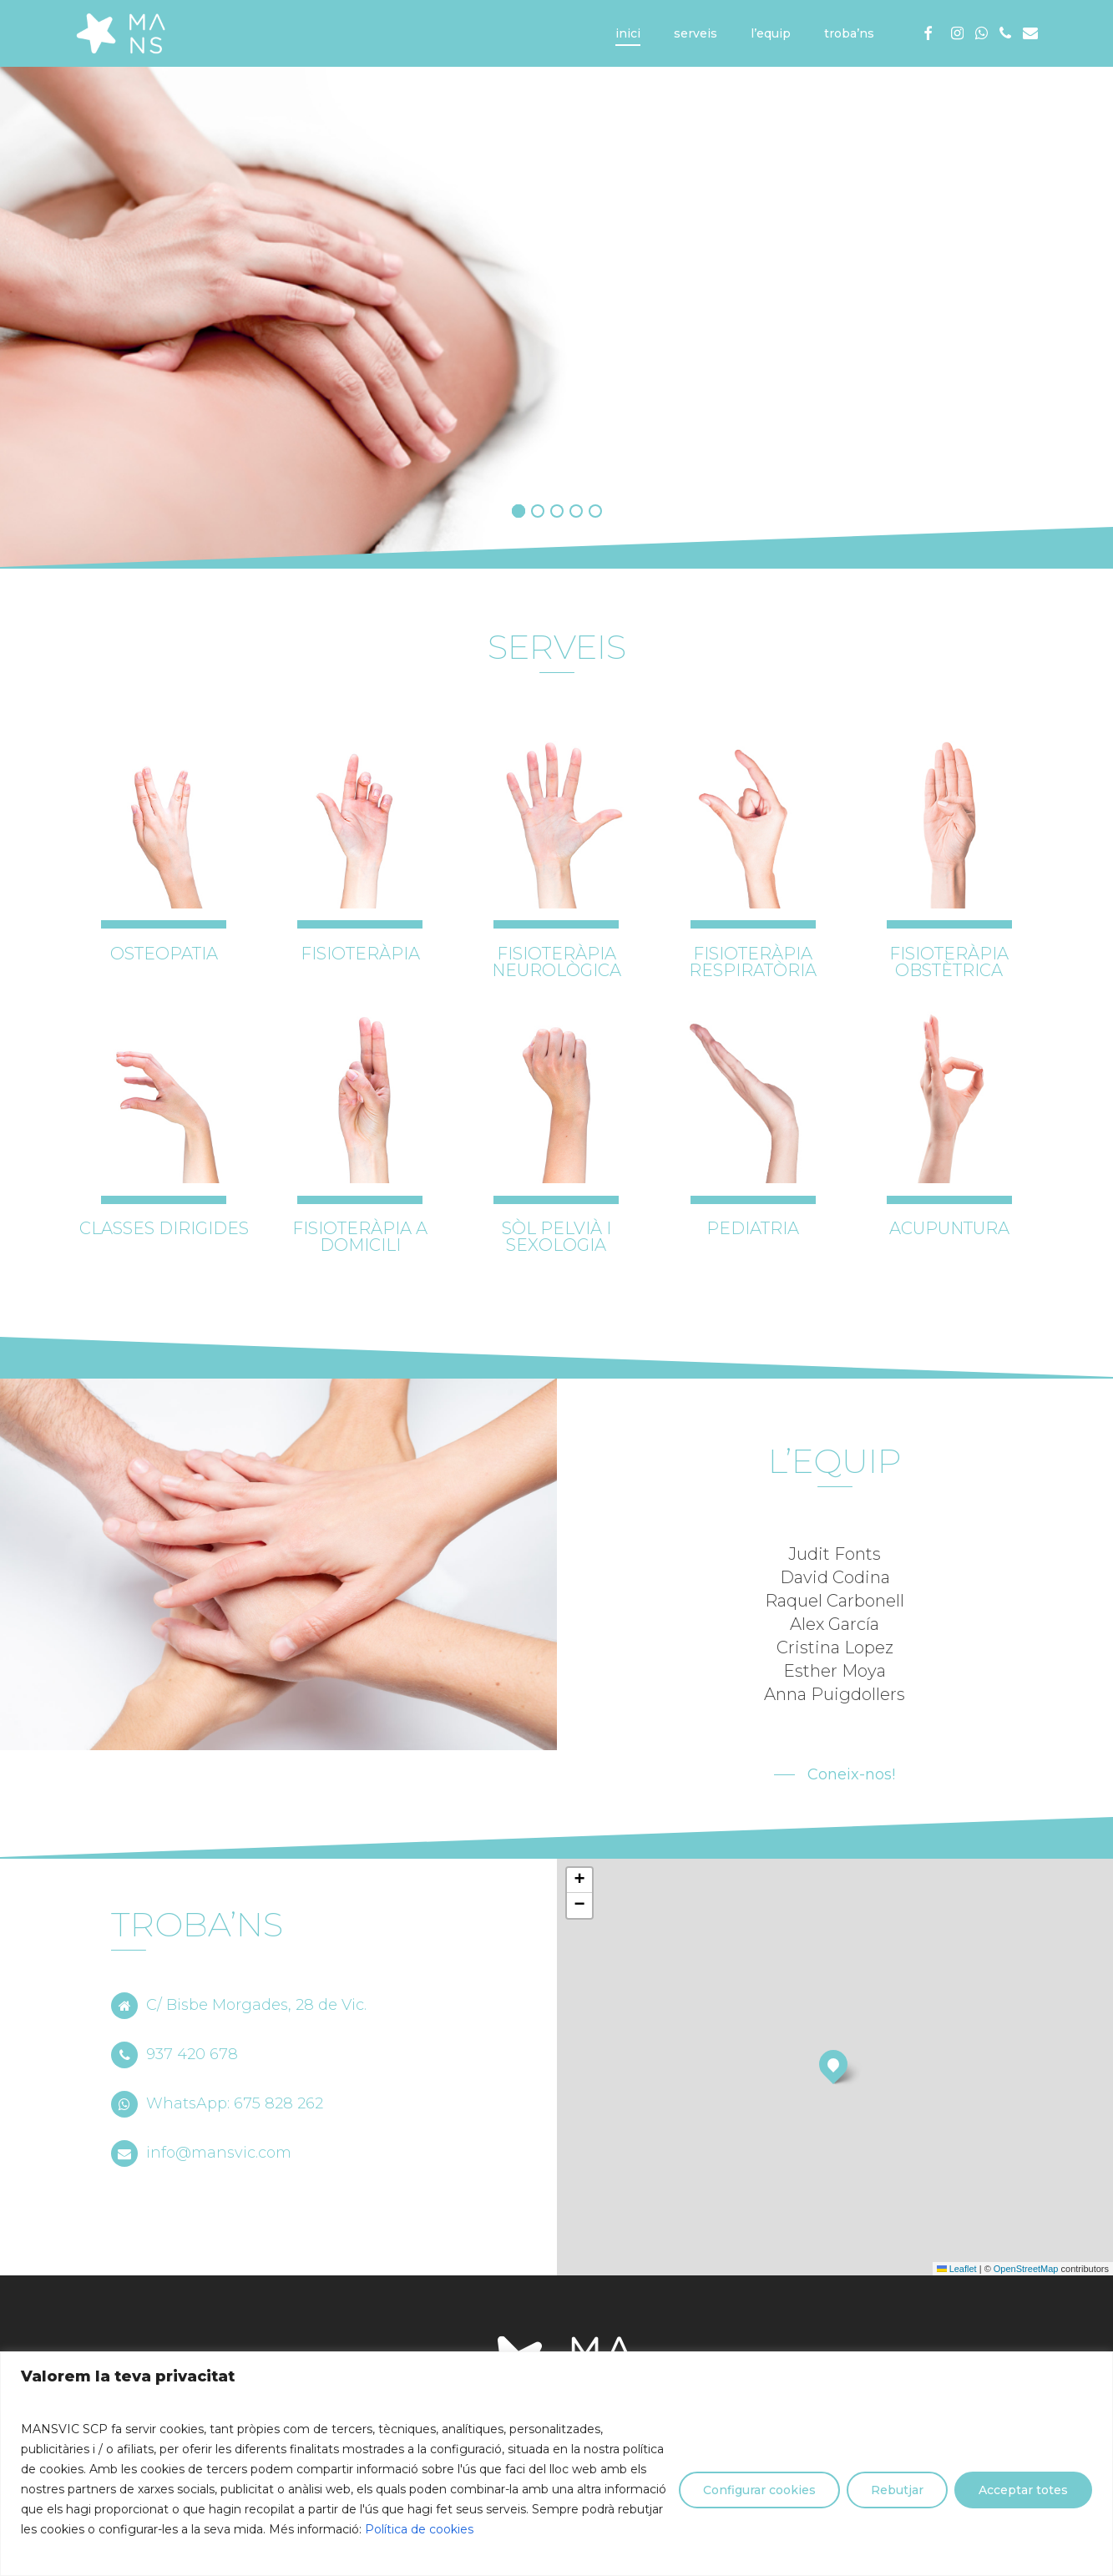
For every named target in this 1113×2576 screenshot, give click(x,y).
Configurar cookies (759, 2490)
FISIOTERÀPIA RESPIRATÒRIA (753, 962)
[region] (556, 2463)
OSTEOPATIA (164, 954)
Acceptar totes (1023, 2490)
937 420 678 (174, 2054)
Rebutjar (897, 2490)
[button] (834, 1774)
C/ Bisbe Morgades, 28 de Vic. (239, 2005)
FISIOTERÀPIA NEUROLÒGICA (556, 962)
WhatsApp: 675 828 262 (217, 2103)
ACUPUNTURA (949, 1228)
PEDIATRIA (752, 1228)
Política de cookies (419, 2529)
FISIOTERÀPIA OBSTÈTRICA (949, 962)
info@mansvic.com (201, 2152)
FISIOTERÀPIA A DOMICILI (359, 1236)
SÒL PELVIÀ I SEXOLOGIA (556, 1236)
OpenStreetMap (1026, 2269)
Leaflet (957, 2269)
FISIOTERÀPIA (360, 954)
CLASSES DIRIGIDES (164, 1228)
